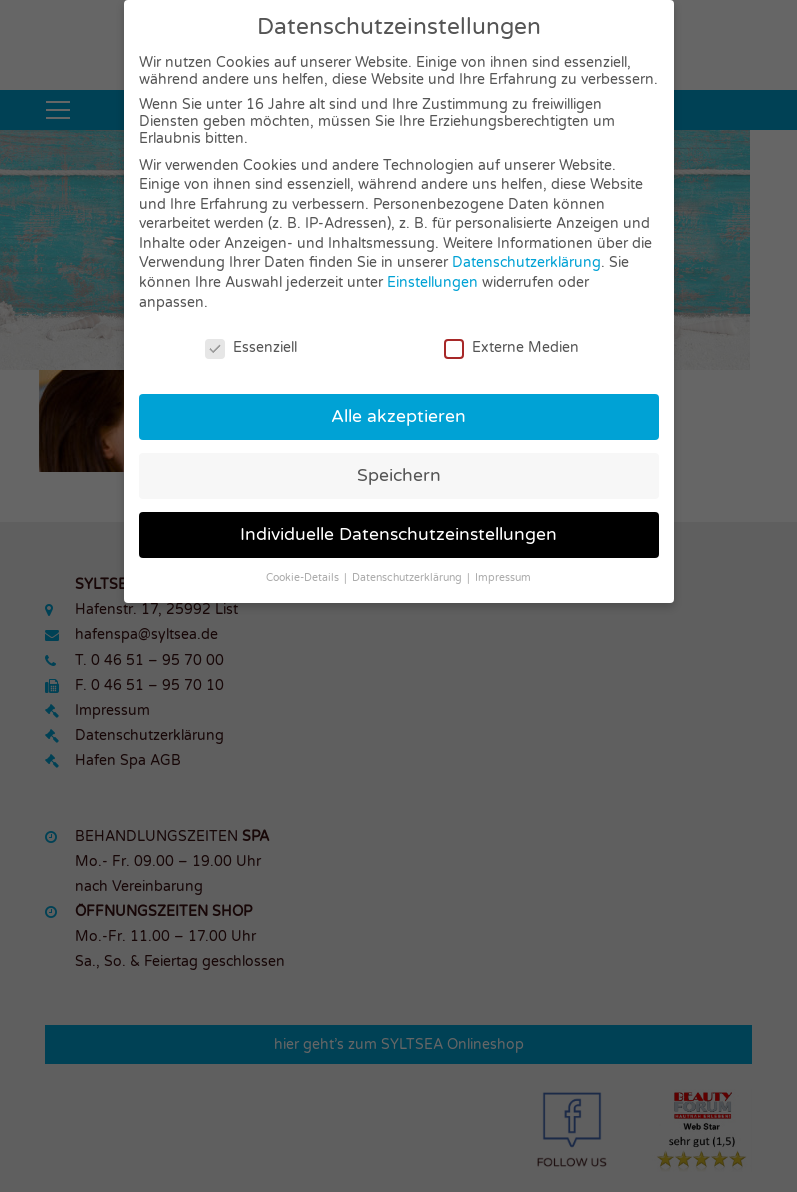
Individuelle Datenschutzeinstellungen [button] (398, 534)
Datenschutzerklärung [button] (408, 577)
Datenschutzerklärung (526, 262)
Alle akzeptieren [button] (398, 416)
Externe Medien (511, 346)
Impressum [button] (503, 577)
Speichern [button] (399, 475)
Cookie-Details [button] (304, 577)
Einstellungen (432, 282)
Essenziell (251, 346)
